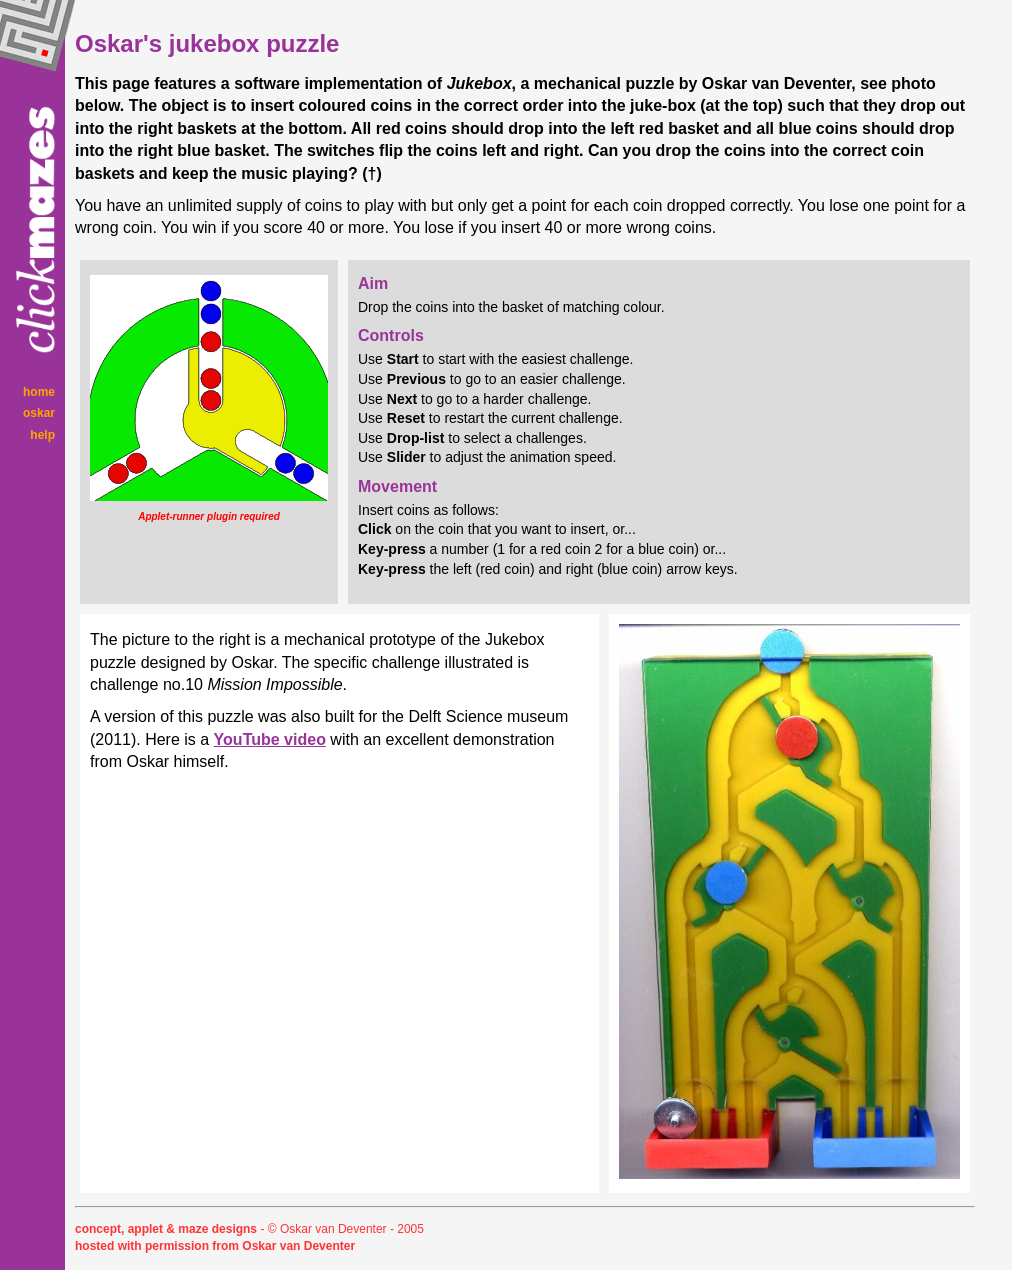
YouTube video (270, 739)
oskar (39, 413)
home (39, 392)
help (42, 435)
